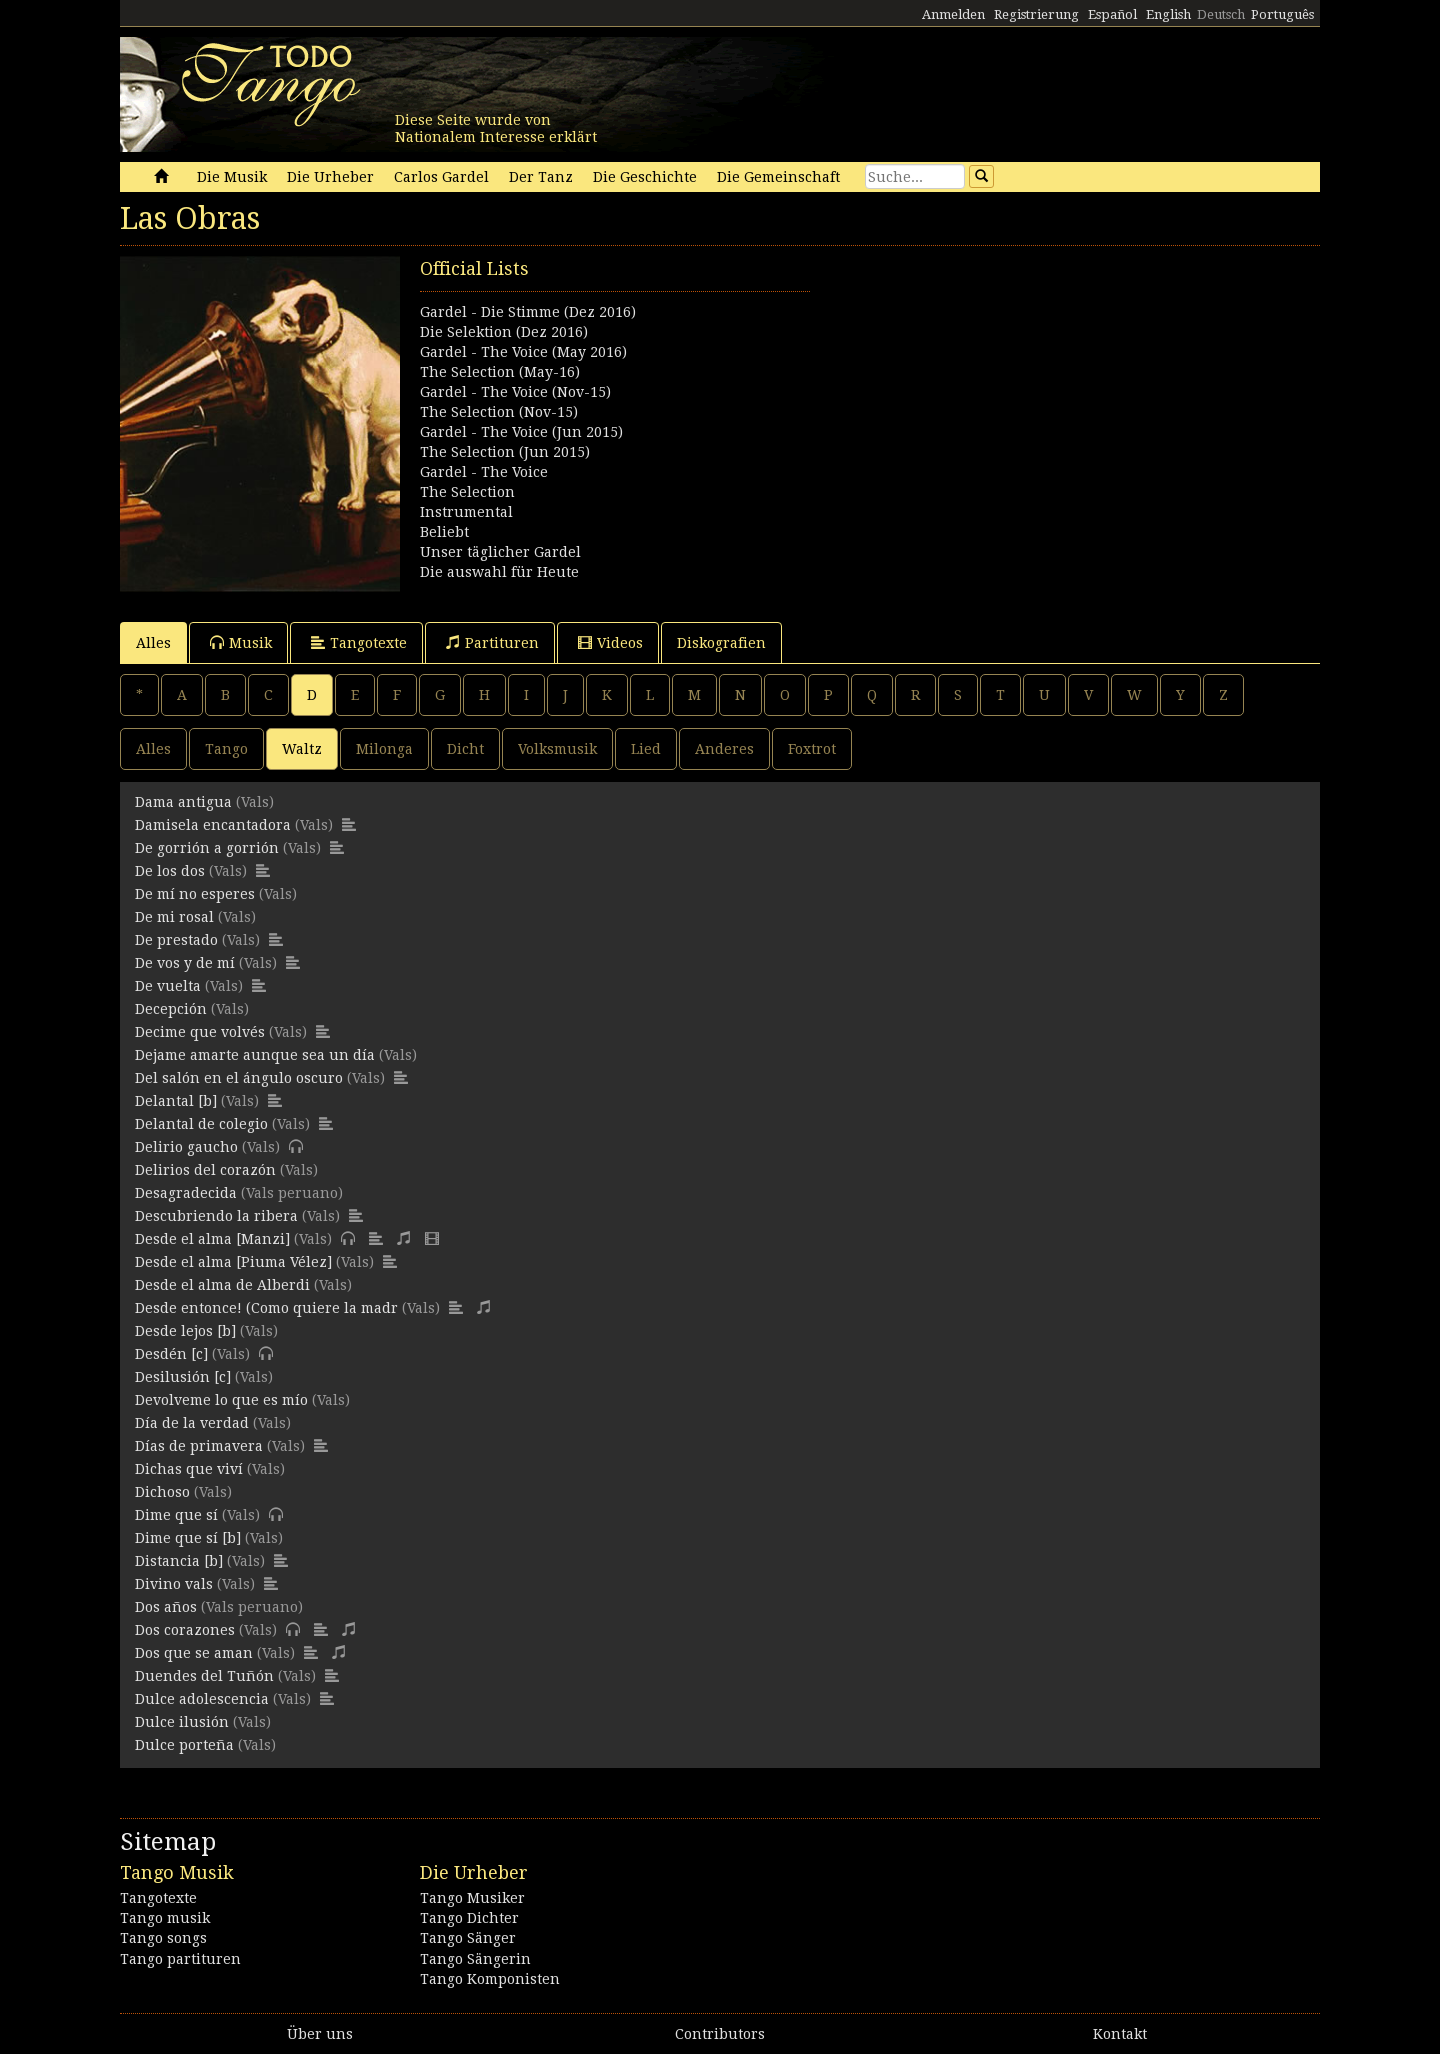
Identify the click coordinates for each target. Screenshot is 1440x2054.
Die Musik (232, 177)
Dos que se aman (194, 1653)
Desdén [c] (171, 1354)
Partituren (492, 642)
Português (1282, 14)
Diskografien (721, 643)
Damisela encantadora (213, 825)
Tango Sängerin (475, 1959)
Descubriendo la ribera (216, 1216)
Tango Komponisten (490, 1979)
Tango (226, 749)
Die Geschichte (645, 177)
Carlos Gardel (441, 177)
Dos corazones (185, 1630)
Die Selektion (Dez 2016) (504, 332)
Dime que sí (176, 1515)
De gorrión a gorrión (207, 848)
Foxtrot (812, 749)
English (1168, 14)
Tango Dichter (469, 1918)
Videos (610, 642)
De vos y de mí (185, 963)
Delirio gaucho (186, 1147)
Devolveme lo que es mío (221, 1400)
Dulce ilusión (182, 1722)
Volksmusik (557, 749)
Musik (241, 642)
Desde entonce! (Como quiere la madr (266, 1308)
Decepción (171, 1009)
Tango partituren (180, 1959)
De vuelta (168, 986)
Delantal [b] (176, 1101)
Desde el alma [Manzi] (212, 1239)
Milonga (384, 749)
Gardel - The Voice (484, 472)
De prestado (176, 940)
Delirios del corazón (205, 1170)
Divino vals (174, 1584)
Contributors (720, 2034)
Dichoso (162, 1492)
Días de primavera (199, 1446)
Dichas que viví (189, 1469)
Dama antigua (183, 802)
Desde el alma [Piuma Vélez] (233, 1262)
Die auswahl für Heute (499, 572)
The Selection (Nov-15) (499, 412)
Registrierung (1036, 14)
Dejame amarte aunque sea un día (255, 1055)
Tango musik (165, 1918)
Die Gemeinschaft (778, 177)
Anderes (724, 749)
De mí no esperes (195, 894)
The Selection (467, 492)
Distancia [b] (179, 1561)
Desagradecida (186, 1193)
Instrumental (466, 512)
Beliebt (444, 532)
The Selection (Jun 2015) (505, 452)
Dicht (465, 749)
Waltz (302, 749)
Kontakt (1120, 2034)
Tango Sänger (468, 1938)
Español (1112, 14)
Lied (646, 749)
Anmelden (953, 14)
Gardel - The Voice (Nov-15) (515, 392)
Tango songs (163, 1938)
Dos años (166, 1607)
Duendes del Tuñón (204, 1676)
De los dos (170, 871)
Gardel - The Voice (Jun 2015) (521, 432)
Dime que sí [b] (188, 1538)
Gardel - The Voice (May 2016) (523, 352)
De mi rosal (174, 917)
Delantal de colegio (201, 1124)
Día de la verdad (192, 1423)
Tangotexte (359, 642)
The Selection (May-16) (500, 372)
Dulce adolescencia (202, 1699)
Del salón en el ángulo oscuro (239, 1078)
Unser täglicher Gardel (500, 552)
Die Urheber (330, 177)
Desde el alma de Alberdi (222, 1285)
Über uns (320, 2034)
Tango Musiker (472, 1898)
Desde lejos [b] (185, 1331)
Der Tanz (541, 177)
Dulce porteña (184, 1745)
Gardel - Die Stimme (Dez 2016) (528, 312)
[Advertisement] (1020, 396)
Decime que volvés (200, 1032)
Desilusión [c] (183, 1377)
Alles (153, 643)
